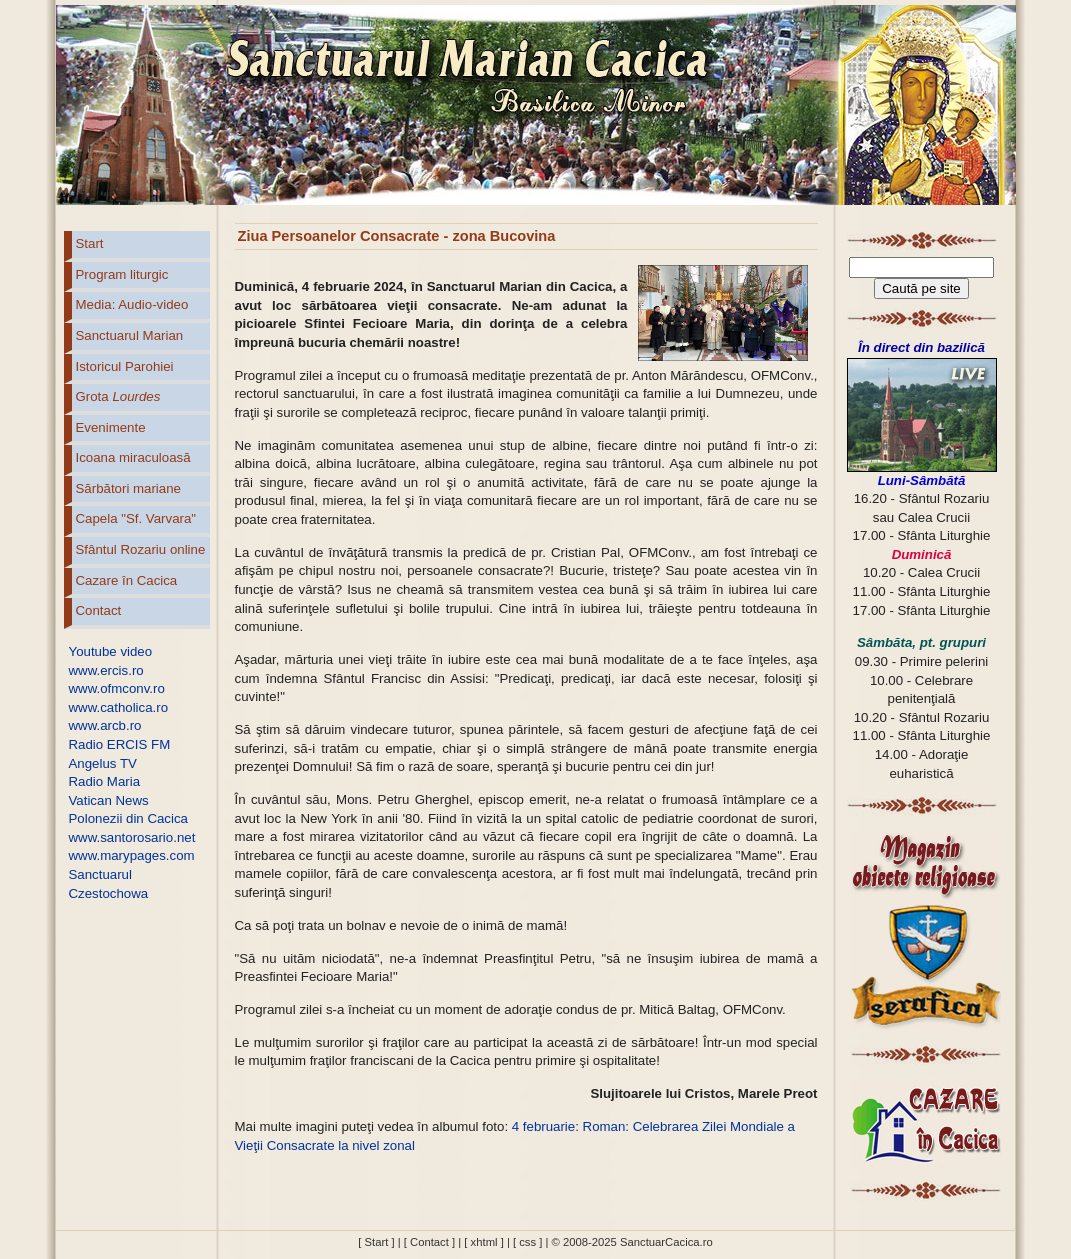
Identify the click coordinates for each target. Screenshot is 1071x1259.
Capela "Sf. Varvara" (136, 518)
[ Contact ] (429, 1242)
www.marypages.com (132, 855)
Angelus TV (103, 763)
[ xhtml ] (483, 1242)
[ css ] (527, 1242)
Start (90, 243)
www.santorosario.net (132, 837)
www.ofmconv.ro (117, 688)
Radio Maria (105, 781)
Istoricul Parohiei (125, 366)
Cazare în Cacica (127, 580)
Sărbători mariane (128, 488)
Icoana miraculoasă (133, 457)
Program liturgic (122, 274)
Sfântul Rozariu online (141, 549)
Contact (99, 610)
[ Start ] (376, 1242)
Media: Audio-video (132, 304)
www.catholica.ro (119, 707)
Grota (118, 396)
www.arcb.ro (105, 725)
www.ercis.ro (106, 670)
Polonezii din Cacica (128, 818)
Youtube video (111, 651)
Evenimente (111, 427)
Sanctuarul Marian (130, 335)
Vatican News (109, 800)
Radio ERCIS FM (120, 744)
